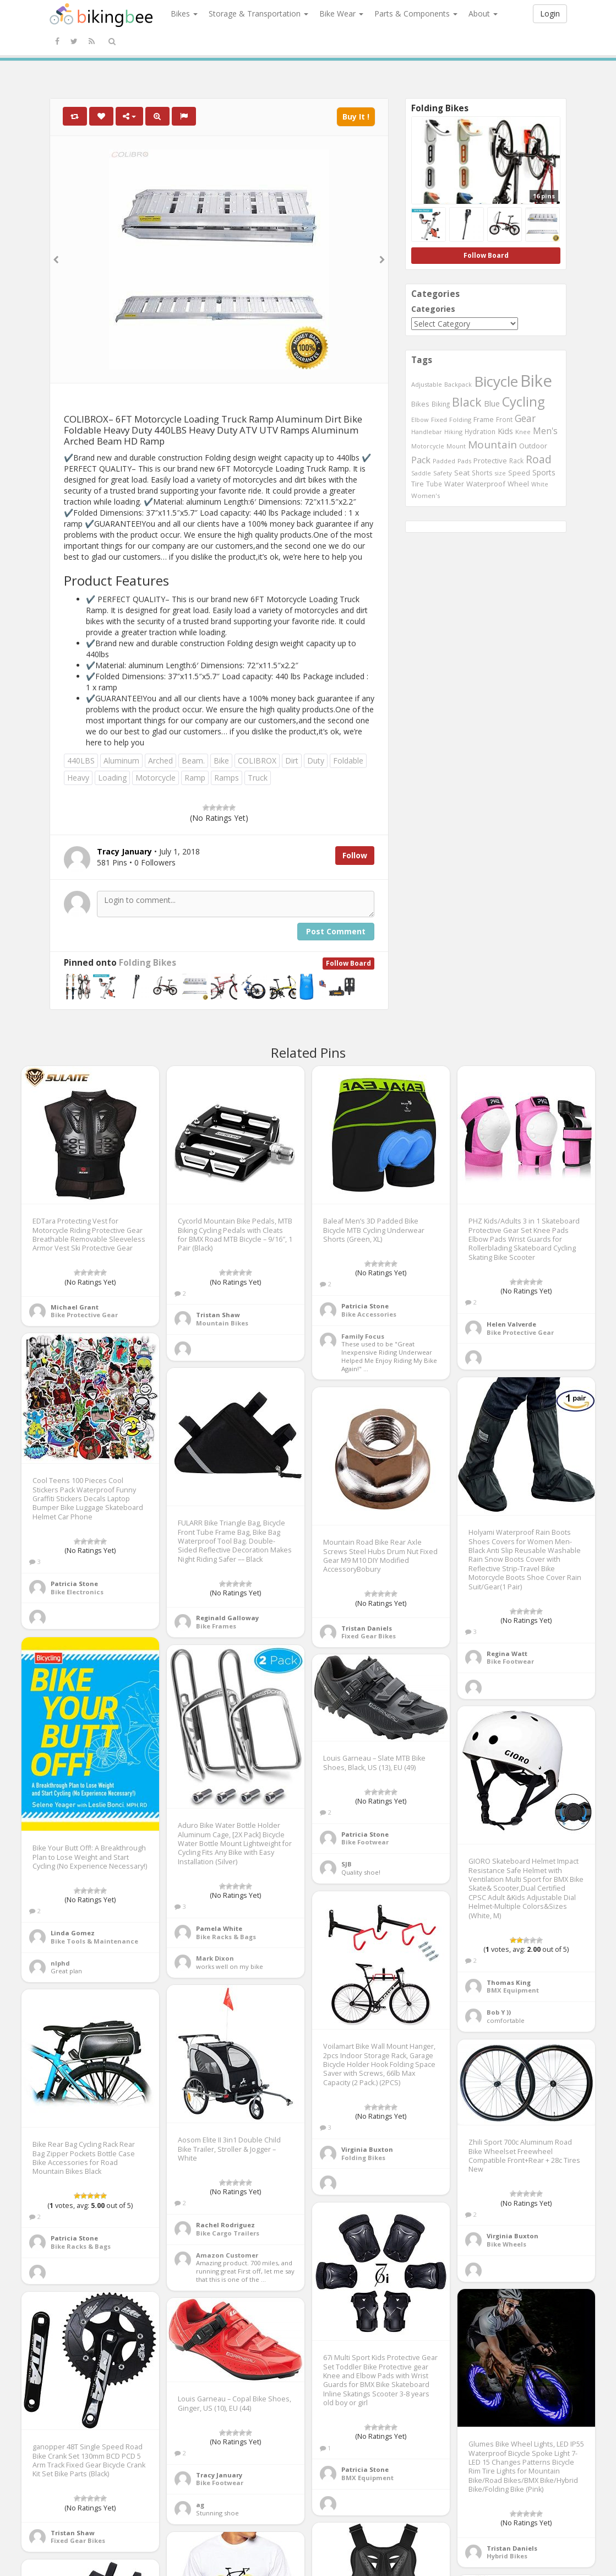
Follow (354, 855)
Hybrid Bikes (507, 2556)
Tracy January (219, 2475)
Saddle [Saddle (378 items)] (421, 473)
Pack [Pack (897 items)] (420, 460)
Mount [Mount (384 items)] (456, 446)
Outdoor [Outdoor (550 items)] (533, 446)
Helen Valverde (511, 1324)
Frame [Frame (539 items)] (483, 419)
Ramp (194, 777)
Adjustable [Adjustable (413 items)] (426, 384)
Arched (160, 760)
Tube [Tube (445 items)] (434, 483)
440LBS (81, 760)
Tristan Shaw (218, 1315)
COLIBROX (257, 760)
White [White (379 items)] (539, 484)
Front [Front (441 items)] (504, 419)
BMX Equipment (513, 1990)
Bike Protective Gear (84, 1315)
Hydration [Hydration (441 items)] (480, 431)
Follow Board (348, 963)
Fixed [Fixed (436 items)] (439, 419)
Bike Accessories (368, 1314)
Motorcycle (155, 777)
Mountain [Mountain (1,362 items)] (492, 444)
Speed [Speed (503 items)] (519, 473)
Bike (221, 760)
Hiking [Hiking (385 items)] (453, 431)
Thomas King (509, 1982)
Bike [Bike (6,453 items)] (536, 381)
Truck (258, 777)
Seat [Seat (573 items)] (462, 473)
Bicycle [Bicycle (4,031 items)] (496, 381)
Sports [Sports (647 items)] (543, 472)
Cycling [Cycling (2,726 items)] (523, 401)
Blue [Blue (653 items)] (492, 403)
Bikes (184, 13)
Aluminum (121, 760)
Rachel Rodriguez (225, 2225)
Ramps (226, 777)
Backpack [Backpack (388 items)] (458, 384)
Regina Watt (507, 1653)
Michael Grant (75, 1307)
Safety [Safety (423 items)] (442, 473)
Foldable (348, 760)
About (483, 13)
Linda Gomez (73, 1933)
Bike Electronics (77, 1592)
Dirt (291, 760)
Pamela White (219, 1928)
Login (550, 13)
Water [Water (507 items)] (454, 484)
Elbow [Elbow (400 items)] (420, 419)
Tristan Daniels (366, 1628)
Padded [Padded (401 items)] (444, 461)
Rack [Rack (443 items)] (516, 460)
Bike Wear (341, 13)
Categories (433, 309)
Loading (112, 777)
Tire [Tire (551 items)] (417, 484)
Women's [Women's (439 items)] (425, 495)
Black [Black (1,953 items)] (467, 402)
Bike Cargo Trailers (227, 2233)
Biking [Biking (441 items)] (441, 403)
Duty (315, 760)
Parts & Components (415, 13)
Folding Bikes (147, 962)
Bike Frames (216, 1626)
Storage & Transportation (258, 13)
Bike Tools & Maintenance (94, 1941)
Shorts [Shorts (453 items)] (482, 472)
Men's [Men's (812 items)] (545, 431)
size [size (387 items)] (500, 473)
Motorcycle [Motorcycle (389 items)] (427, 446)
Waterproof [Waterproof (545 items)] (485, 484)
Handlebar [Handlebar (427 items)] (426, 431)
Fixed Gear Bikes (368, 1636)
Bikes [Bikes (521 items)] (420, 404)
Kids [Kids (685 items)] (505, 430)
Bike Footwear (510, 1661)
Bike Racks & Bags (226, 1937)
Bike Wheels (506, 2244)
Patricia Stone (365, 1306)
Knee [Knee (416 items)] (523, 431)
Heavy (78, 777)
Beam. (193, 760)
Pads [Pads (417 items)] (464, 461)
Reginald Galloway (227, 1618)
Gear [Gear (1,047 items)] (525, 418)
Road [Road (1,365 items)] (539, 459)
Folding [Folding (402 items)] (460, 419)
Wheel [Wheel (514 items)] (518, 484)
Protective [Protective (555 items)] (490, 461)
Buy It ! (355, 116)
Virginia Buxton (367, 2149)
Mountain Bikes (222, 1323)
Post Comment (336, 931)
